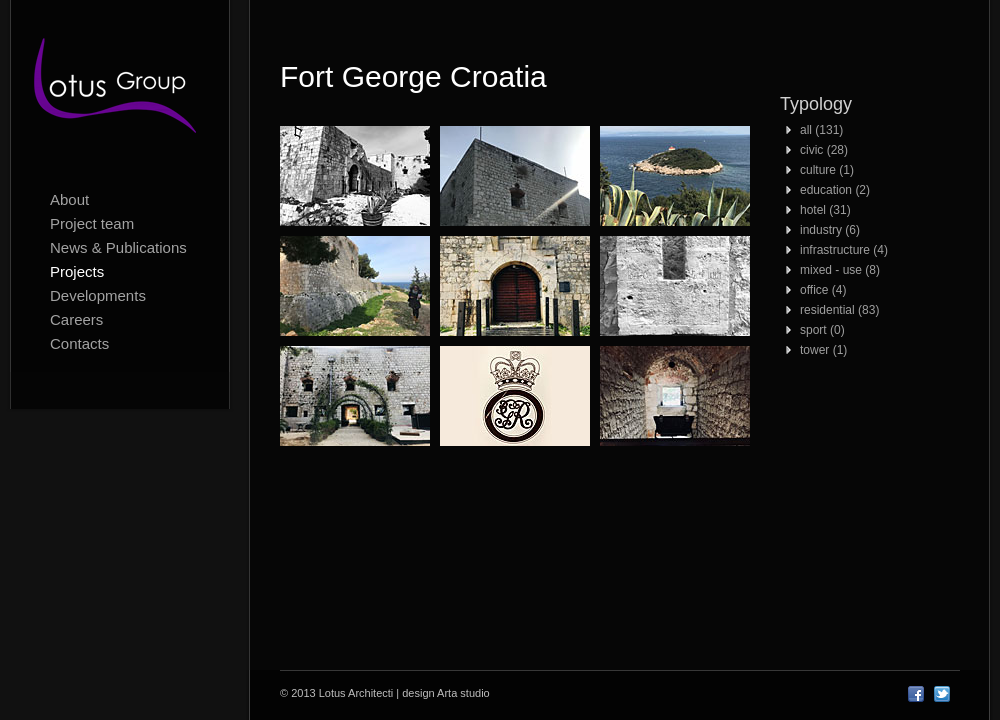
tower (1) (823, 350)
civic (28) (824, 150)
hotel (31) (825, 210)
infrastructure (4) (844, 250)
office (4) (823, 290)
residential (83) (839, 310)
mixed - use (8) (840, 270)
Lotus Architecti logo (120, 90)
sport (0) (822, 330)
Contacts (79, 343)
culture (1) (827, 170)
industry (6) (830, 230)
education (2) (835, 190)
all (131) (821, 130)
